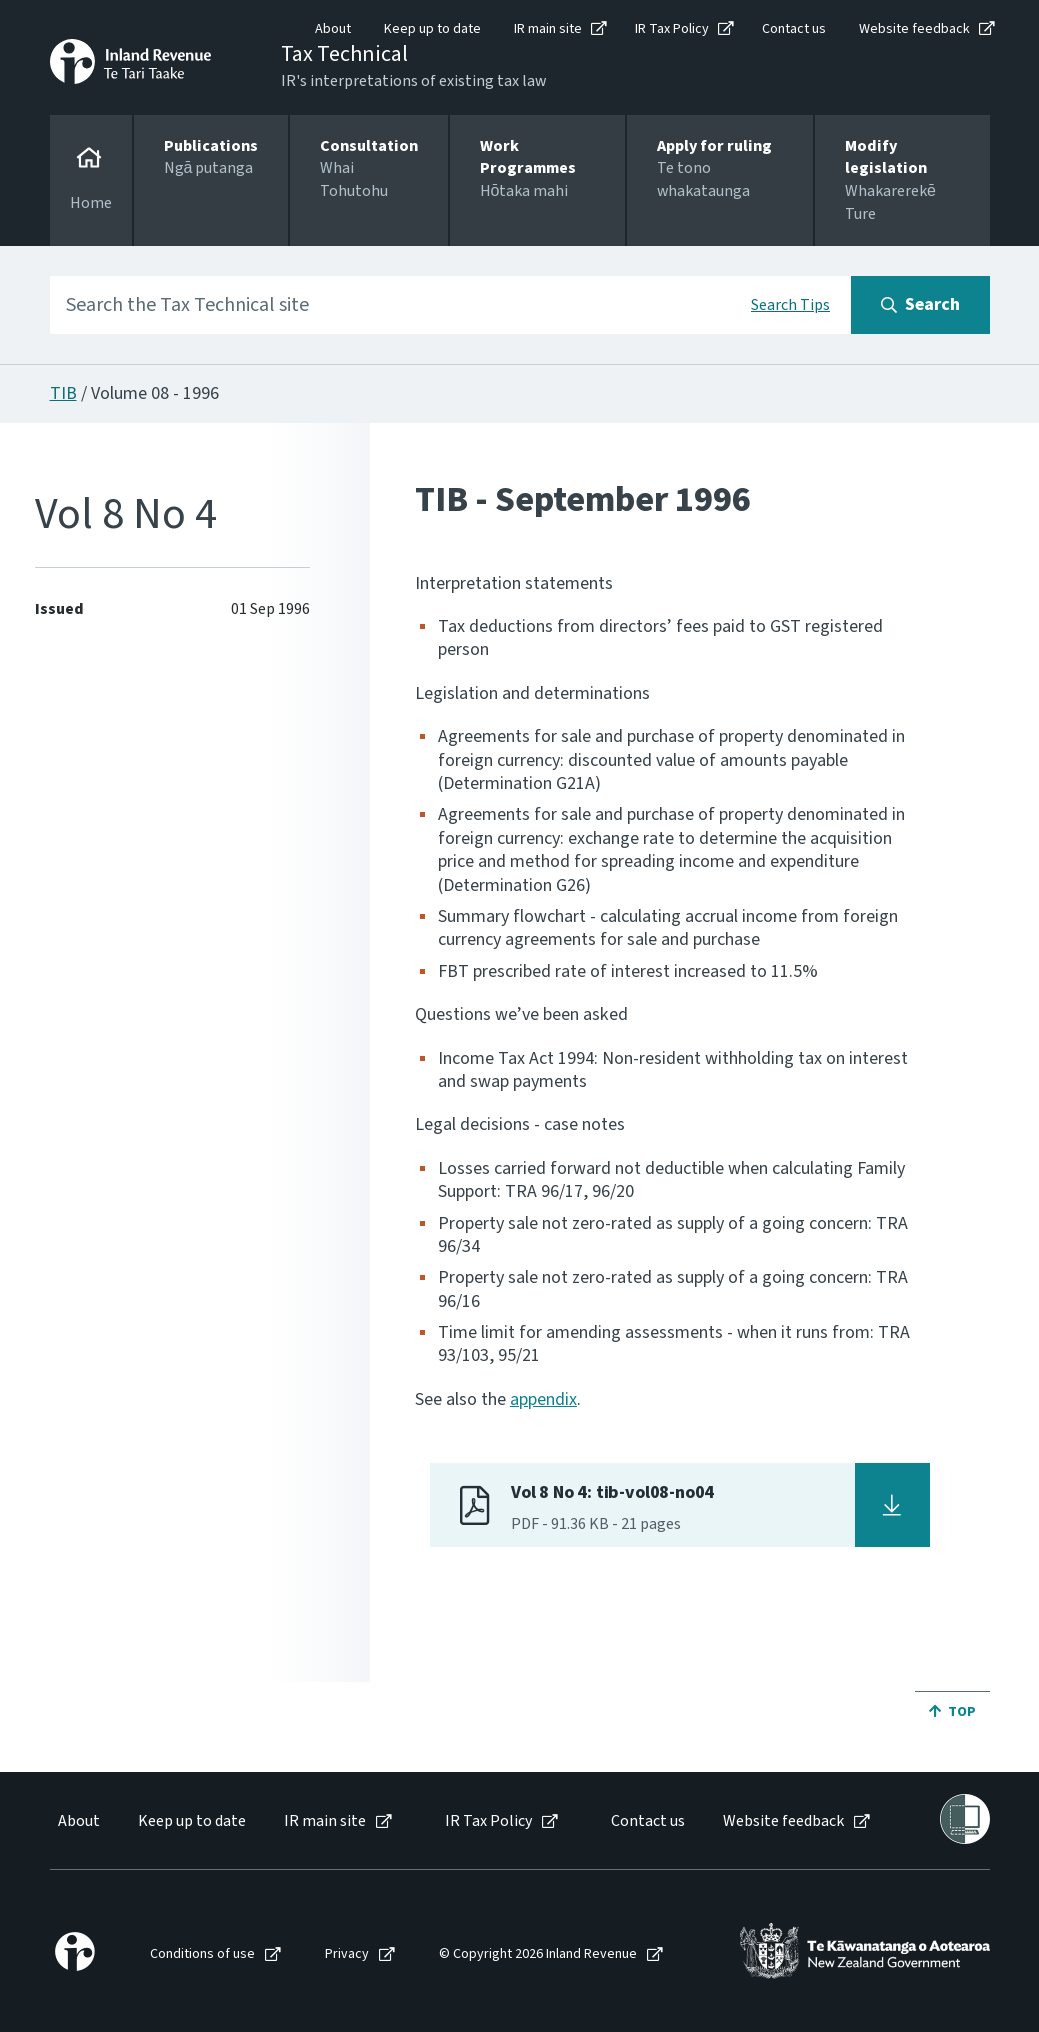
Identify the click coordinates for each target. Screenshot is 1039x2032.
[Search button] (920, 305)
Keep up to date (432, 29)
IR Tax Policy (672, 29)
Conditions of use (202, 1954)
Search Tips (790, 305)
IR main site (548, 29)
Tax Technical (344, 54)
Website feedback (914, 29)
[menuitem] (77, 1821)
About (333, 29)
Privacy (347, 1954)
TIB (63, 393)
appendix (543, 1399)
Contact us (794, 29)
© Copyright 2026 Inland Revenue (538, 1954)
